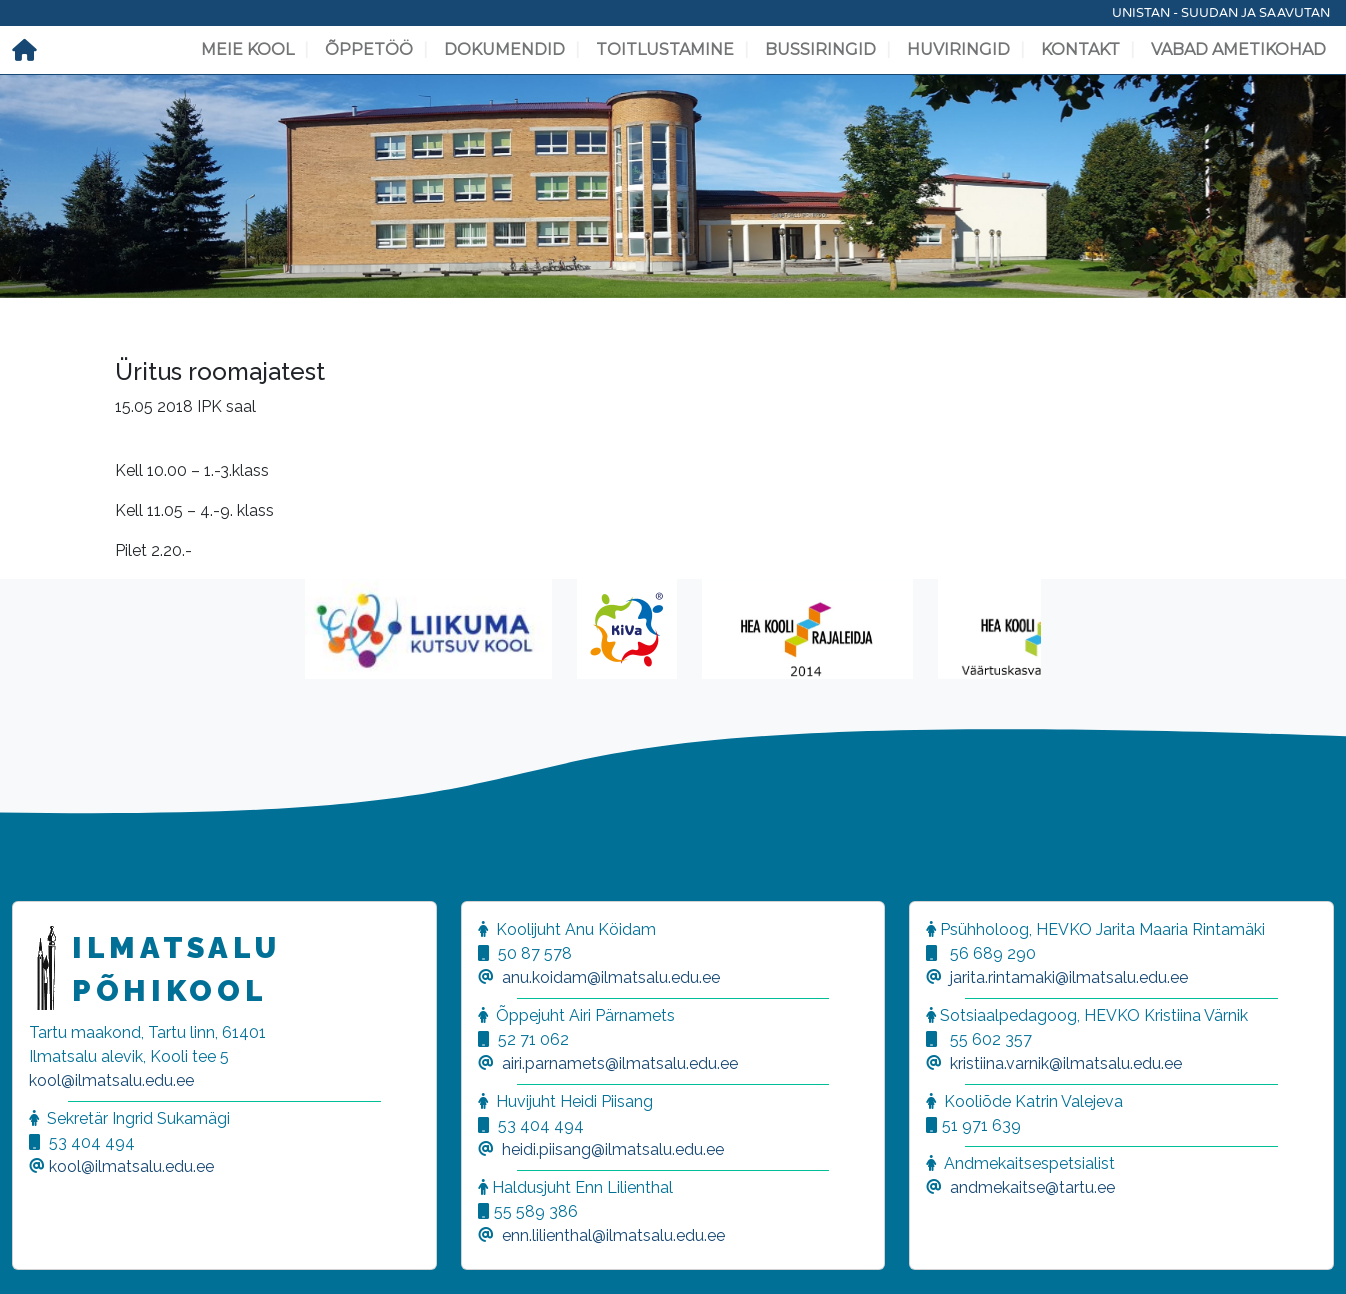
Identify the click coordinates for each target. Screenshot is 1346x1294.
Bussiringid (820, 49)
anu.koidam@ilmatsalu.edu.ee (611, 977)
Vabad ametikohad (1238, 49)
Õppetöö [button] (369, 49)
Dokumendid (504, 49)
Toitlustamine (665, 49)
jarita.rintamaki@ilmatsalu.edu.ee (1069, 977)
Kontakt (1080, 49)
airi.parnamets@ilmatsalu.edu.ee (620, 1063)
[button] (40, 1254)
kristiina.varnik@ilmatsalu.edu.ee (1066, 1063)
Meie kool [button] (247, 49)
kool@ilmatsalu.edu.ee (111, 1080)
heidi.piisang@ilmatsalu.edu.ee (613, 1149)
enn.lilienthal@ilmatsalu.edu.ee (613, 1235)
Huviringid (958, 49)
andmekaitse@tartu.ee (1032, 1187)
